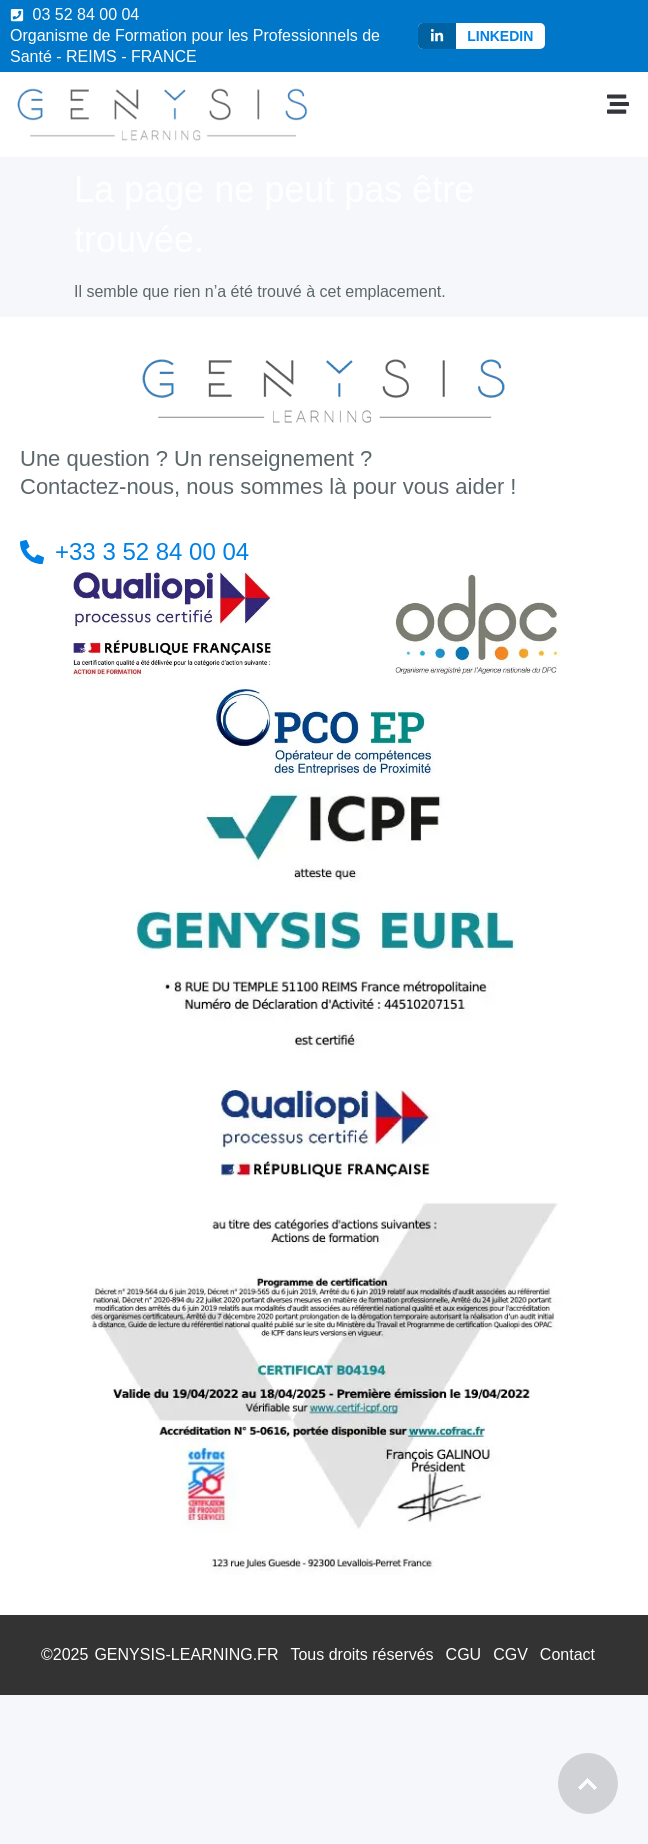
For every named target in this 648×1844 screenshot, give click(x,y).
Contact (567, 1654)
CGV (510, 1654)
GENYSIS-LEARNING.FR (186, 1654)
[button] (618, 103)
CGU (464, 1654)
